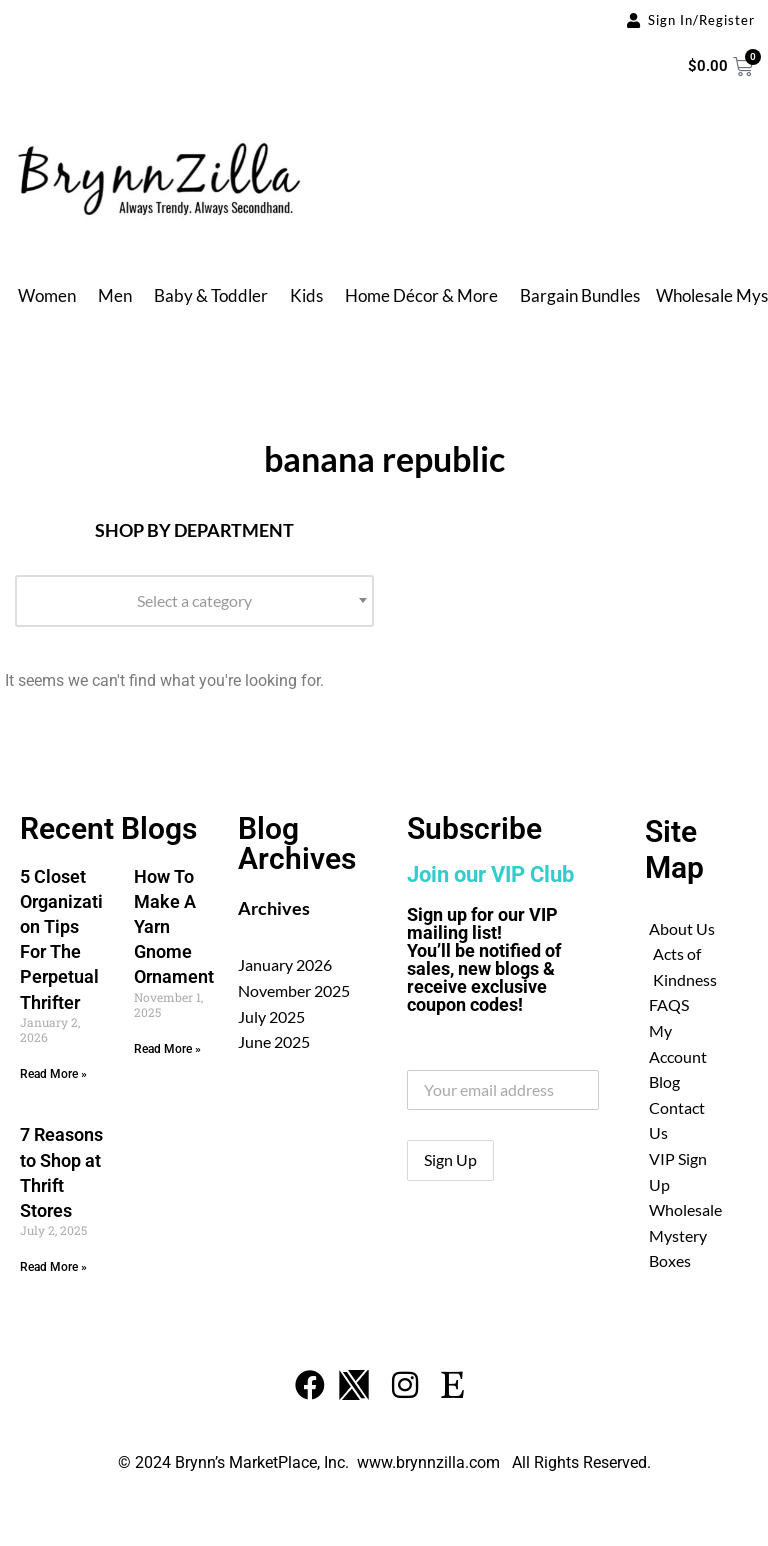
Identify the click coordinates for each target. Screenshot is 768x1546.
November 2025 (294, 990)
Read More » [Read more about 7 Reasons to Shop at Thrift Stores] (53, 1267)
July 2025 (271, 1016)
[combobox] (194, 601)
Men (115, 295)
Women (47, 295)
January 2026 (285, 964)
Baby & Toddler (211, 295)
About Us (682, 928)
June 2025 (274, 1041)
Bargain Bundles (580, 295)
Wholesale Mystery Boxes (685, 1235)
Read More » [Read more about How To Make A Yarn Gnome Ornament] (167, 1049)
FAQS (669, 1004)
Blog (664, 1081)
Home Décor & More (421, 295)
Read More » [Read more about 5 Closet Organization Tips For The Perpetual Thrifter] (53, 1074)
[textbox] (194, 601)
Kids (306, 295)
